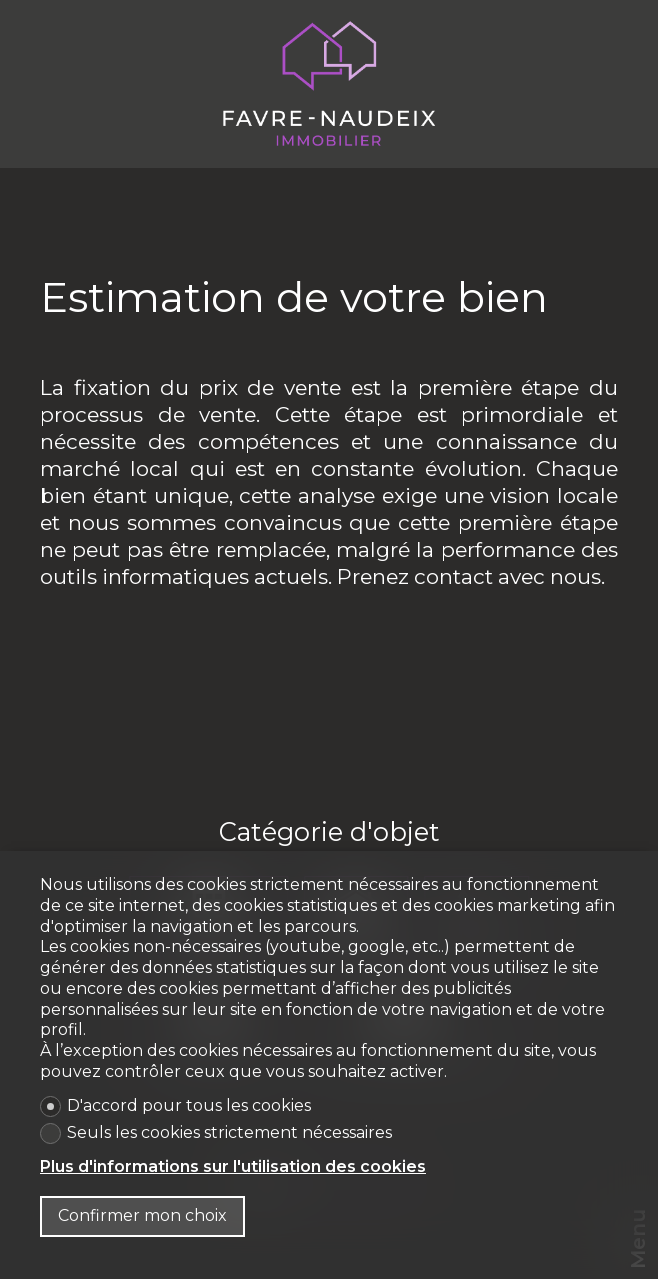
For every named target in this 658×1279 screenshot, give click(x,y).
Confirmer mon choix (142, 1215)
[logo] (329, 84)
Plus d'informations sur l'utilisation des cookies (233, 1166)
